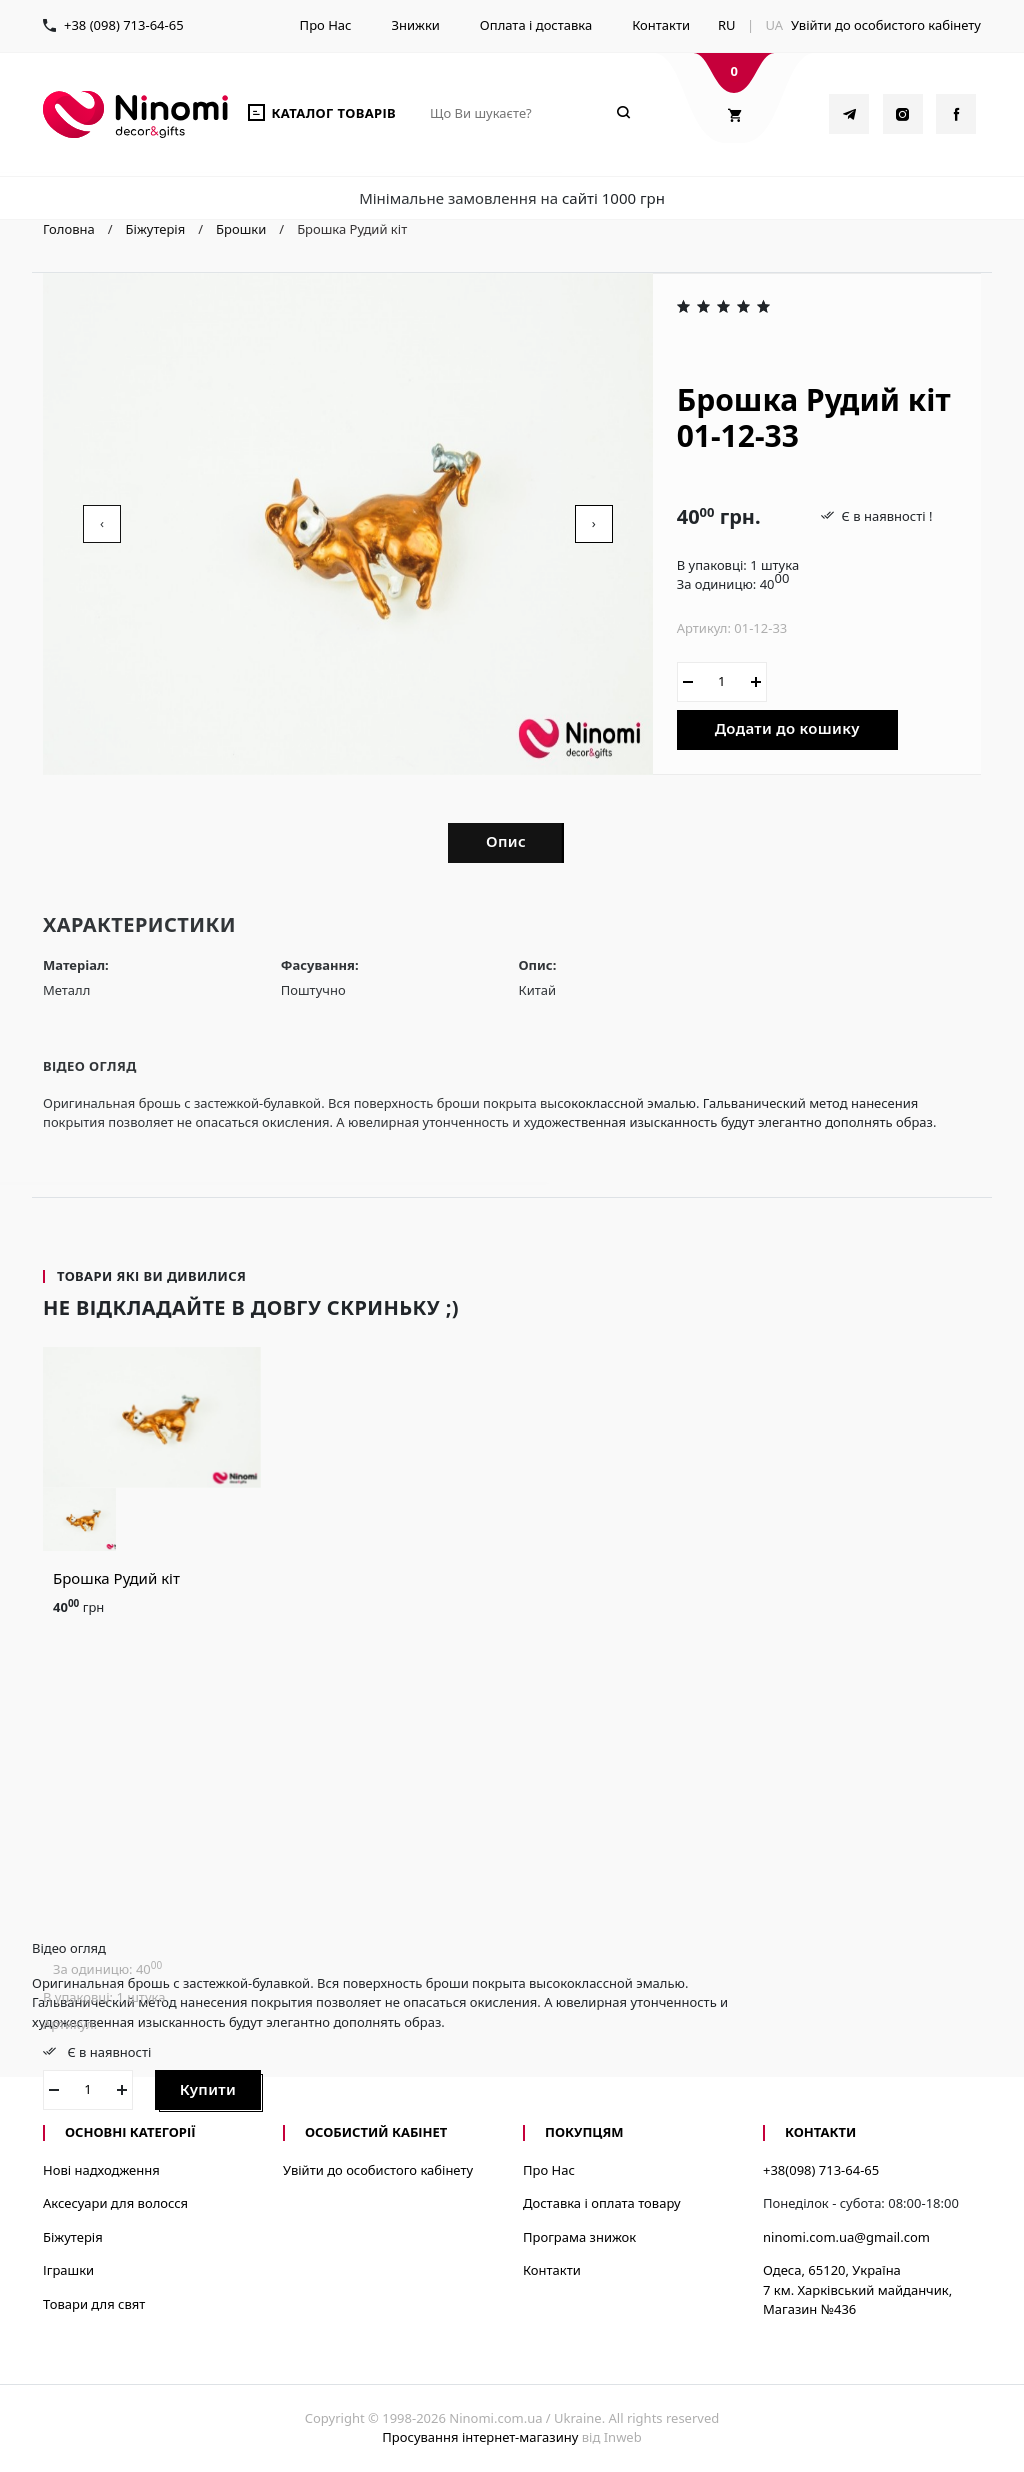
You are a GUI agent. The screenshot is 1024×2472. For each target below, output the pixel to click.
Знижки (415, 25)
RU (727, 25)
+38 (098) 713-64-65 (124, 25)
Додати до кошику (787, 728)
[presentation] (102, 524)
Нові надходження (101, 2170)
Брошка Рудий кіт (116, 1578)
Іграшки (68, 2270)
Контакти (661, 25)
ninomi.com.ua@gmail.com (846, 2237)
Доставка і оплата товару (602, 2203)
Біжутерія (73, 2237)
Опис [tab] (506, 841)
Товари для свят (94, 2304)
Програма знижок (579, 2237)
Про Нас (326, 25)
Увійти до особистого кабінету (886, 25)
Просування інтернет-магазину (480, 2437)
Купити (208, 2089)
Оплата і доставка (536, 25)
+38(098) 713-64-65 (821, 2170)
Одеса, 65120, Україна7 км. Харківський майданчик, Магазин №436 (857, 2289)
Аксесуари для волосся (115, 2203)
